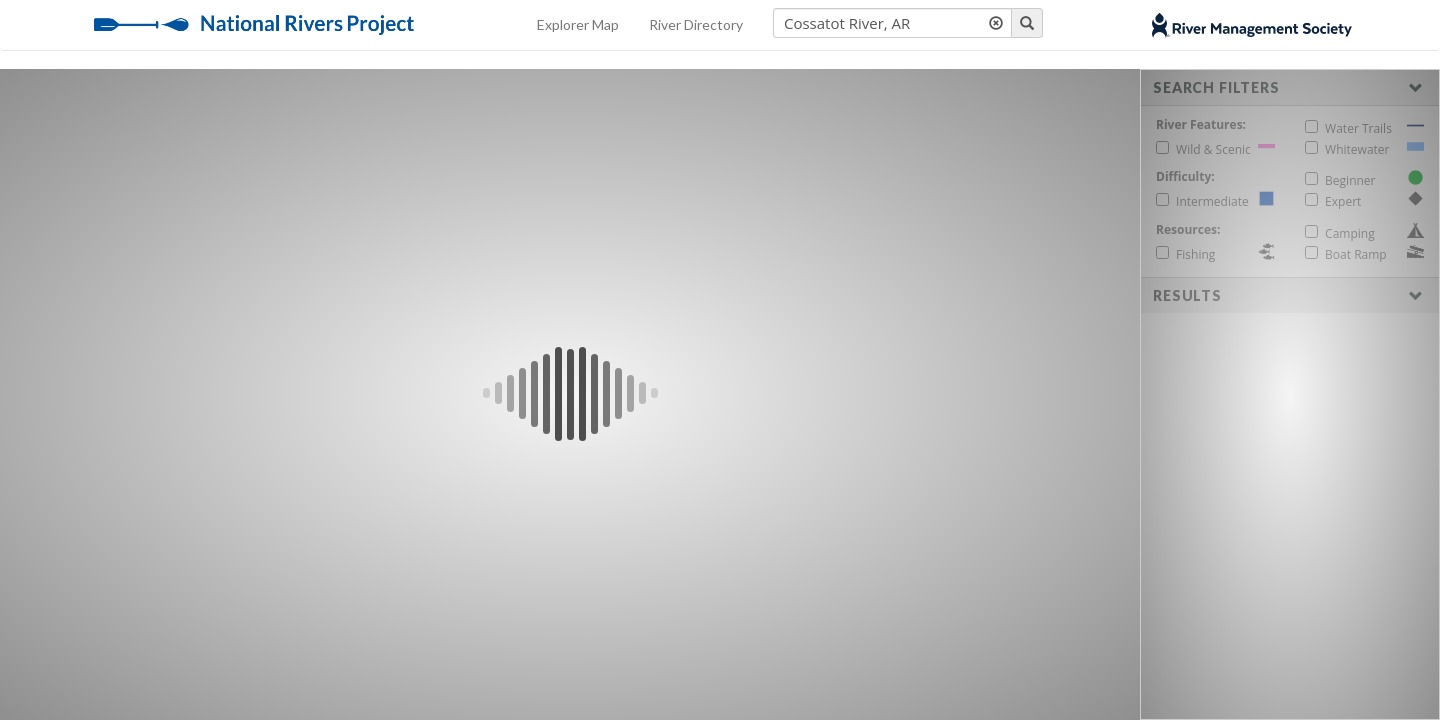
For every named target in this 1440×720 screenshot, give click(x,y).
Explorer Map (578, 24)
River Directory (696, 24)
